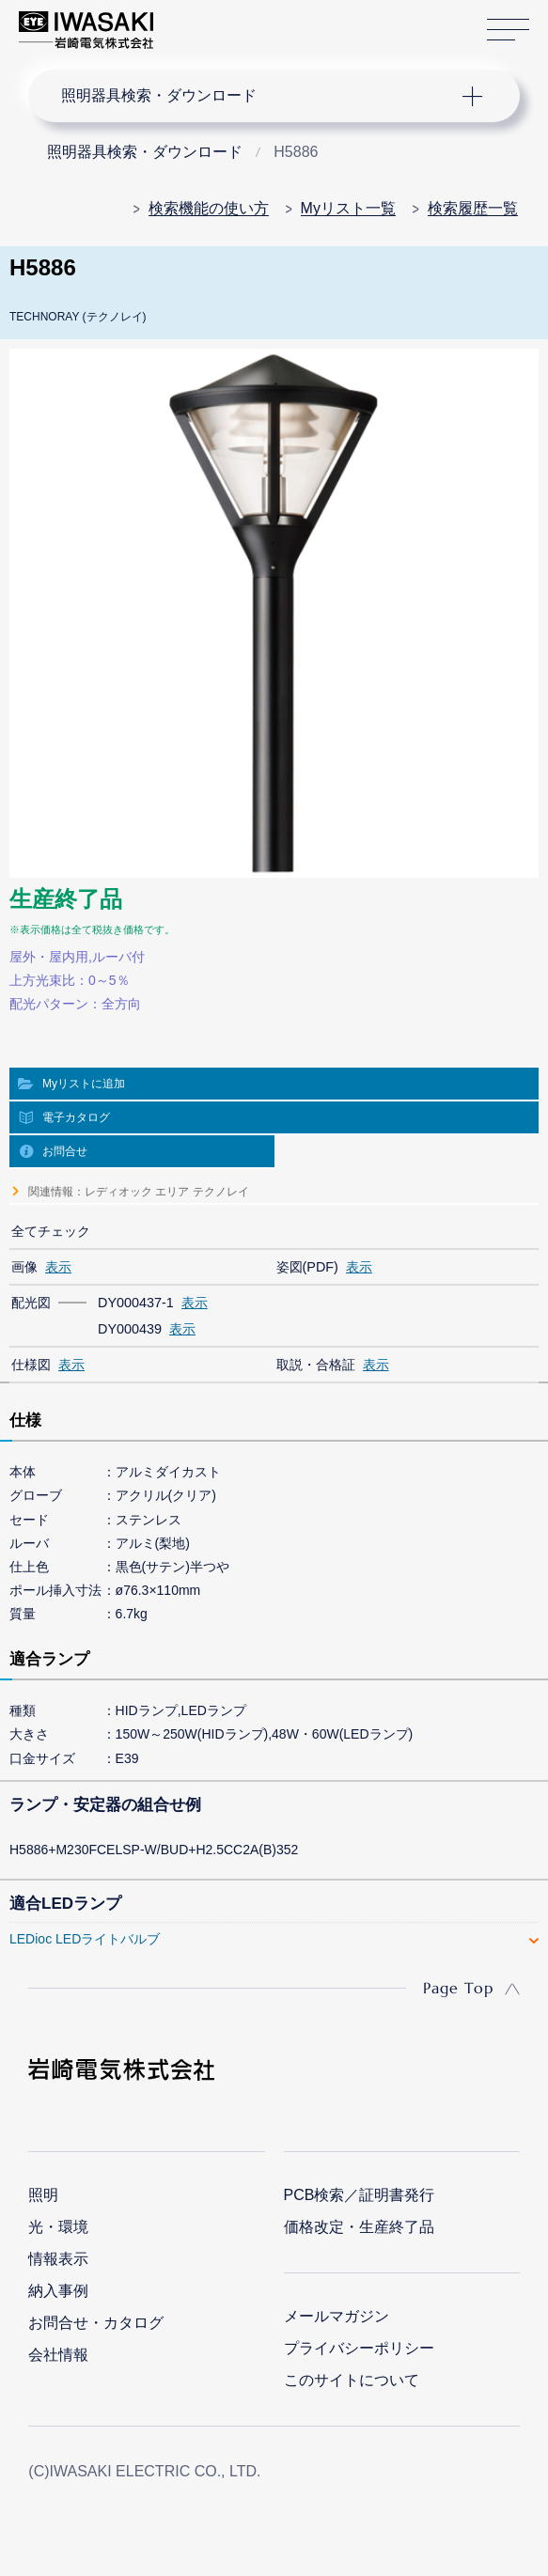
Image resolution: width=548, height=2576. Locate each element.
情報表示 (58, 2259)
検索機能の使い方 (209, 208)
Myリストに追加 (83, 1083)
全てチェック (50, 1231)
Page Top (458, 1987)
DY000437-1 (136, 1302)
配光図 (31, 1302)
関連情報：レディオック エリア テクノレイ (138, 1191)
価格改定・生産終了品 (359, 2227)
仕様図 (31, 1364)
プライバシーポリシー (359, 2348)
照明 (43, 2195)
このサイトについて (351, 2380)
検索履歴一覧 (473, 208)
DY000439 (130, 1328)
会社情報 (58, 2355)
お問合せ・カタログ (96, 2323)
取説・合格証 (315, 1364)
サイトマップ (508, 30)
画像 (24, 1266)
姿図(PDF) (307, 1266)
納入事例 (58, 2291)
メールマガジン (336, 2316)
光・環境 (58, 2227)
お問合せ (64, 1151)
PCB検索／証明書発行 (359, 2195)
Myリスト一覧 (348, 208)
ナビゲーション (257, 96)
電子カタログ (76, 1117)
